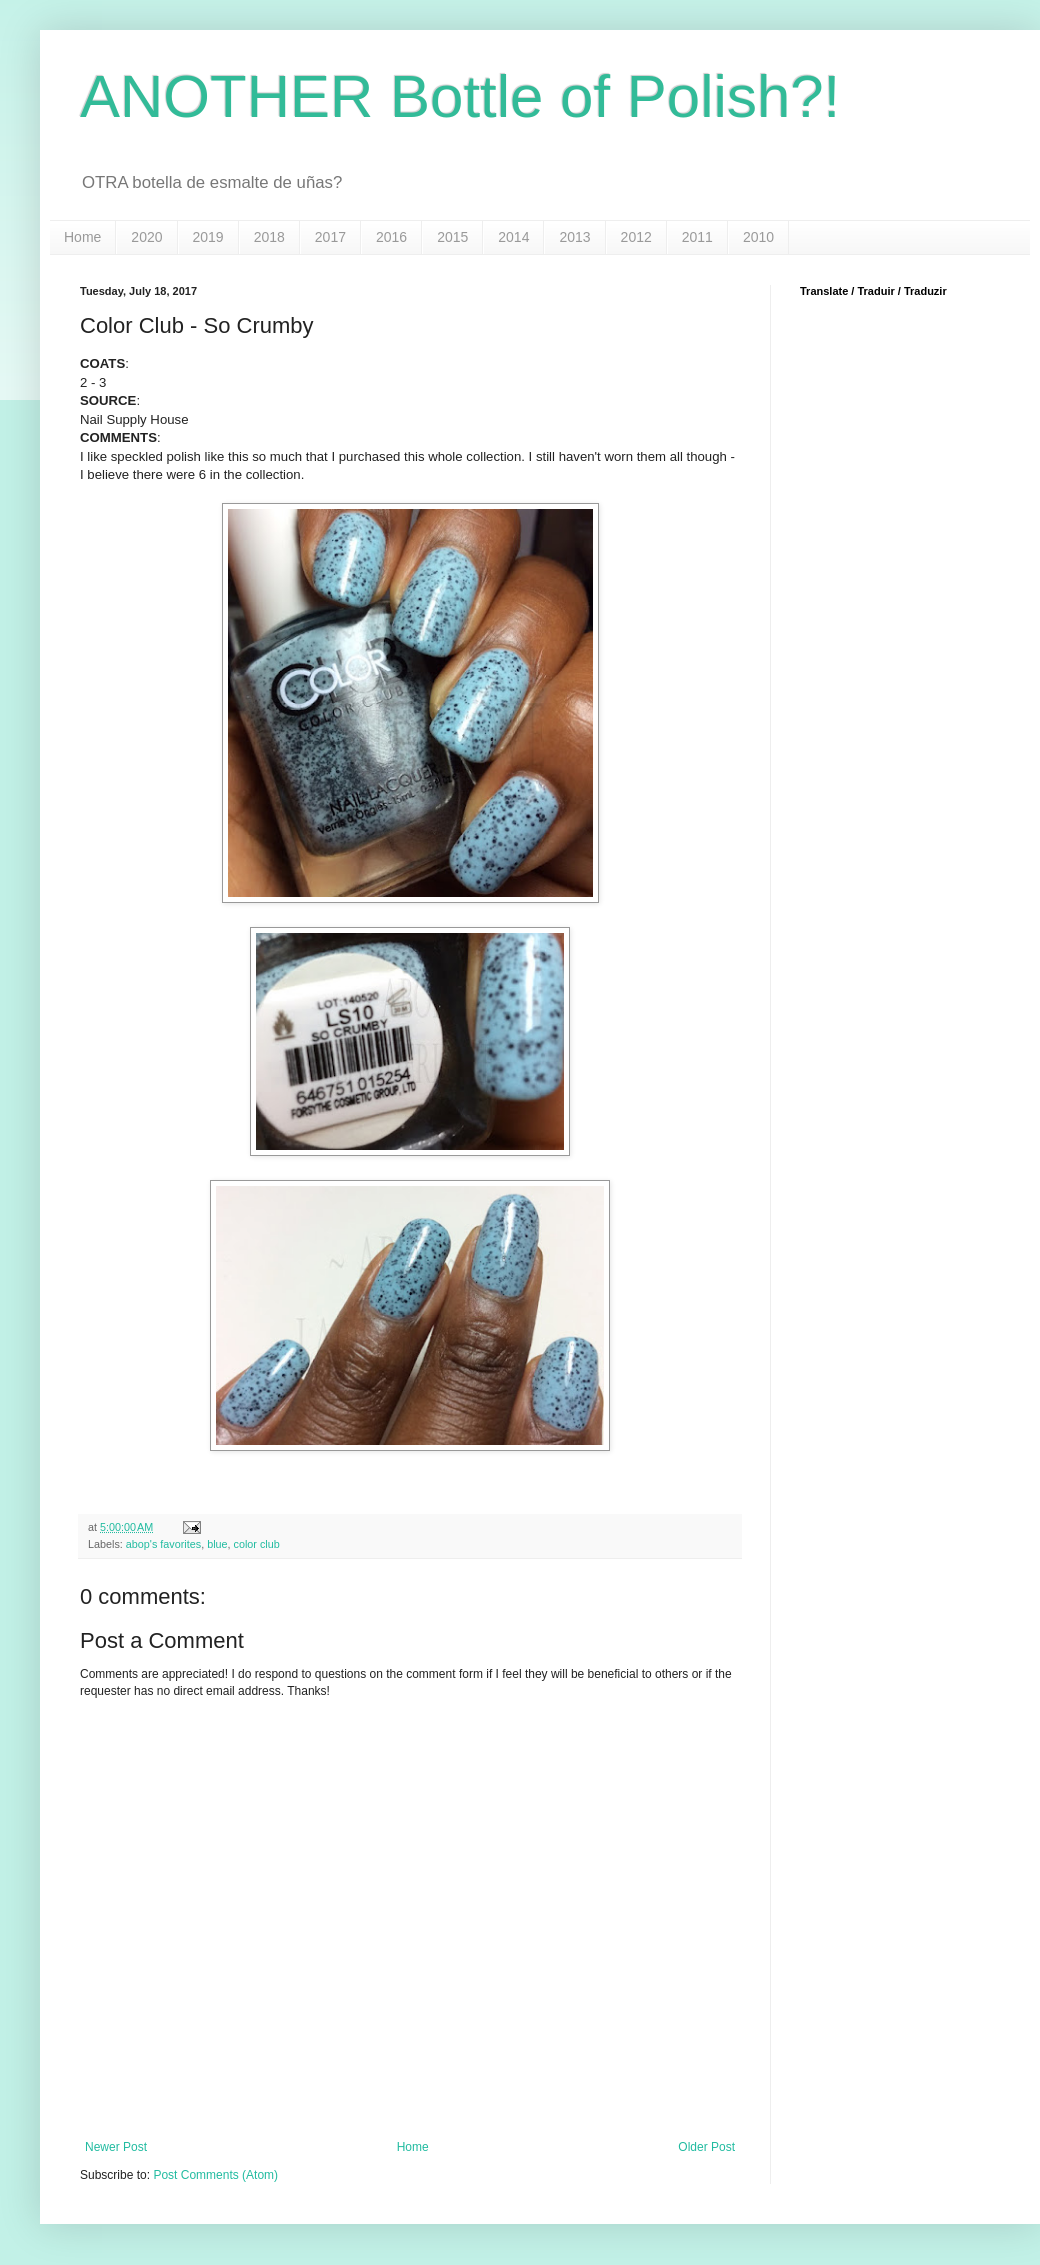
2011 (697, 237)
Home (82, 237)
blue (217, 1544)
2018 (269, 237)
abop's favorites (163, 1544)
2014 (513, 237)
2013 (574, 237)
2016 (391, 237)
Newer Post (116, 2147)
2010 (758, 237)
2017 (330, 237)
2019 (208, 237)
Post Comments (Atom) (215, 2175)
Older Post (706, 2147)
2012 (636, 237)
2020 (146, 237)
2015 (452, 237)
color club (257, 1544)
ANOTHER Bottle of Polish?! (460, 96)
